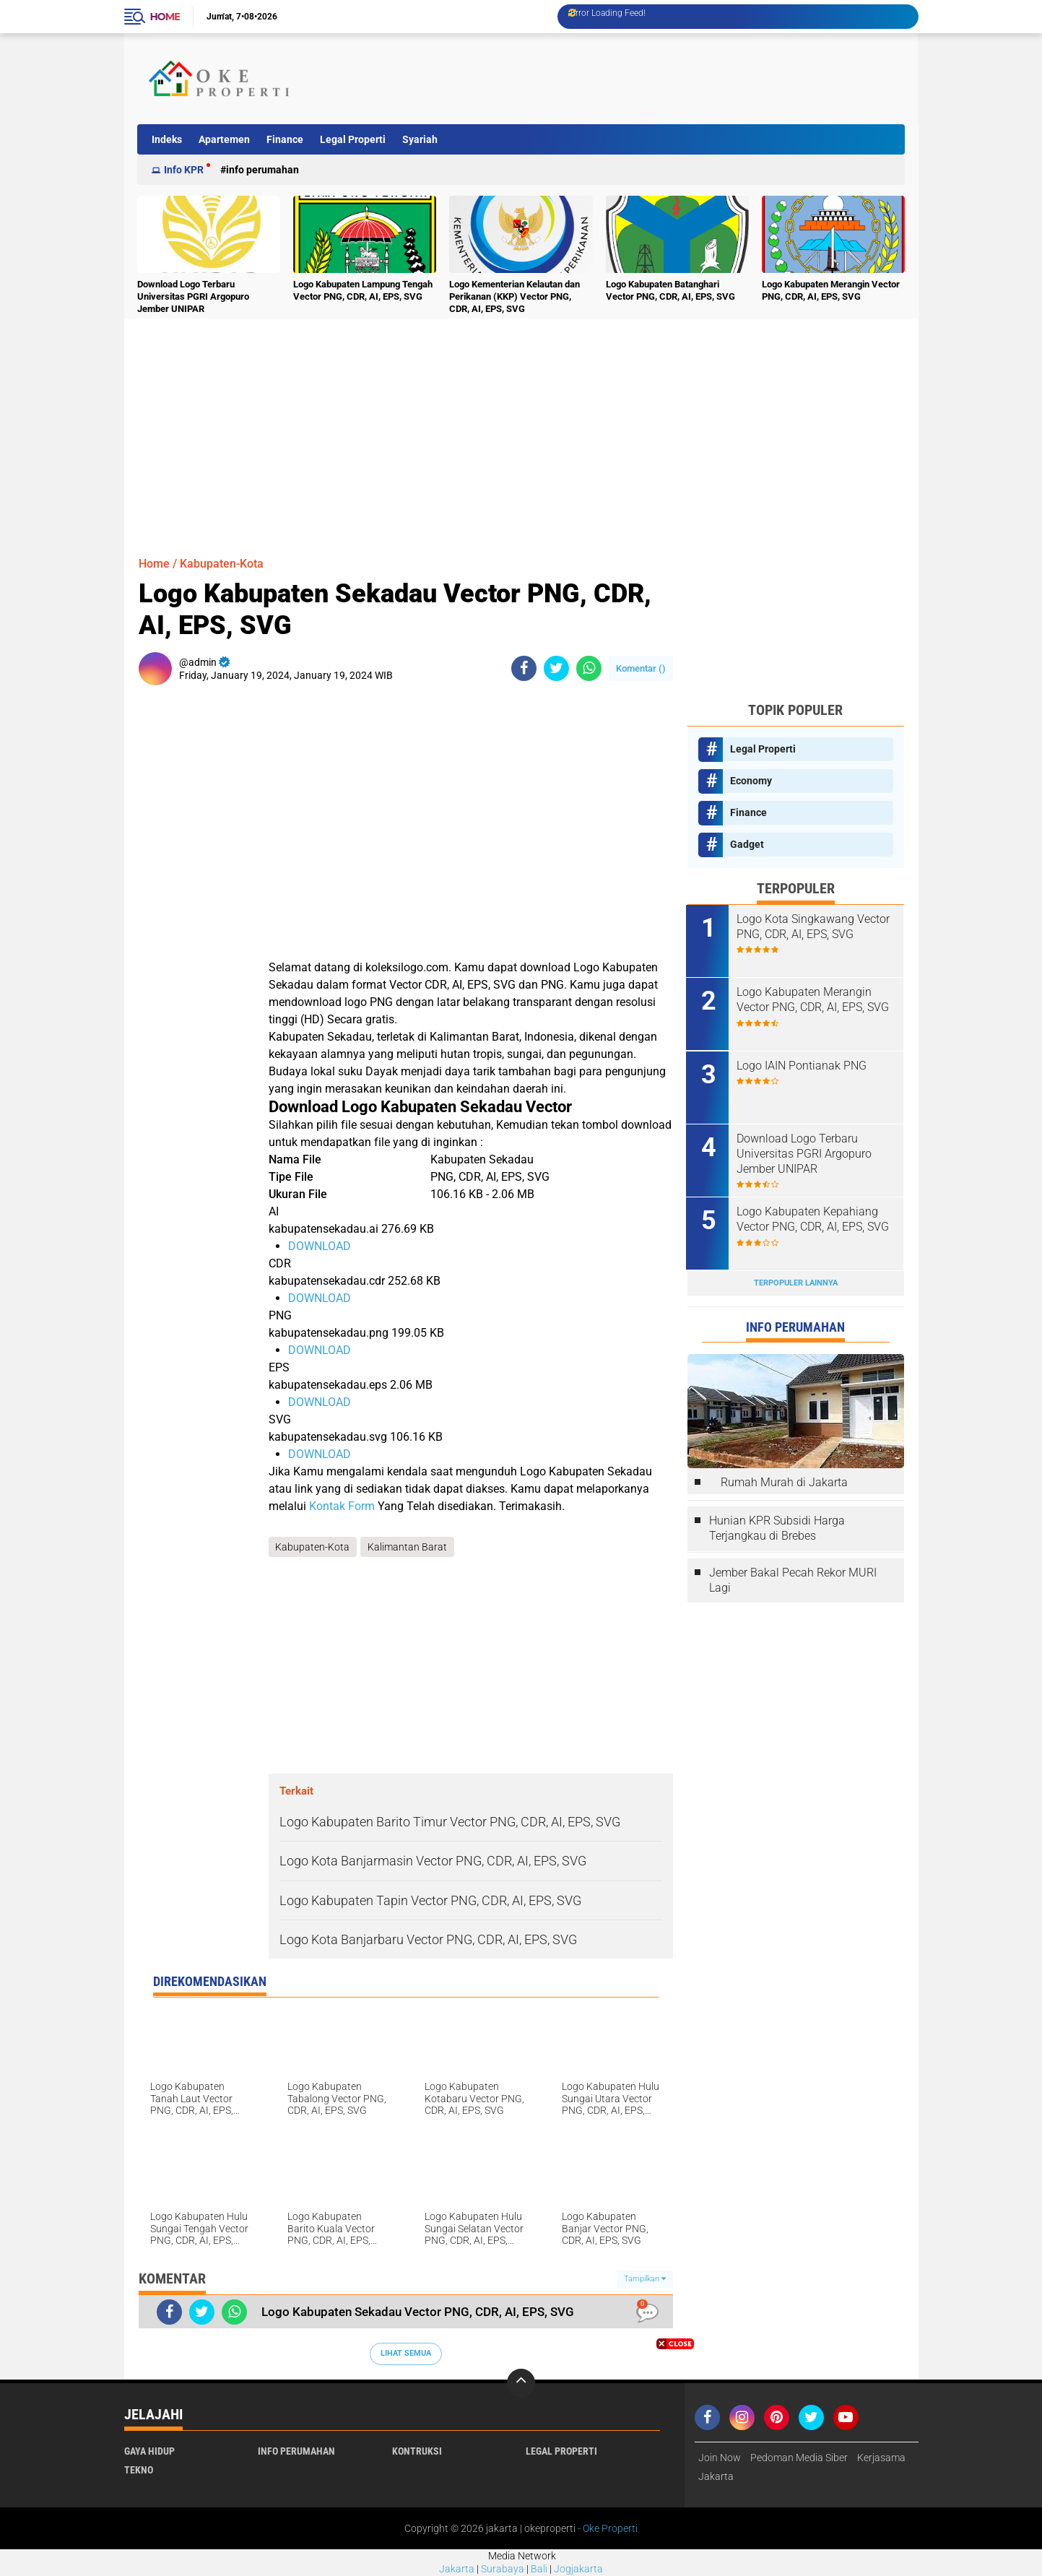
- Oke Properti (607, 2528)
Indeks (167, 139)
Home (165, 16)
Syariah (420, 139)
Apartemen (224, 139)
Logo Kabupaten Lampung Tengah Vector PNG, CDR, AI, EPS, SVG (363, 290)
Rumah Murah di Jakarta (784, 1481)
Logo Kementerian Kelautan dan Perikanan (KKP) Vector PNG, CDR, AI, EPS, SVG (514, 296)
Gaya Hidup (149, 2451)
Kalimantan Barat (408, 1547)
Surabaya (502, 2569)
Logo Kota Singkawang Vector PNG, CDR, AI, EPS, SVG (814, 926)
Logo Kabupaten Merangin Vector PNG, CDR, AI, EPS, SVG (831, 290)
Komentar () (641, 668)
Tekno (138, 2470)
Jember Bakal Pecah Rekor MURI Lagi (793, 1578)
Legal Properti (353, 139)
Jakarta (456, 2569)
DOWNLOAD (319, 1246)
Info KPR (184, 169)
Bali (539, 2569)
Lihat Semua (406, 2353)
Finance (284, 139)
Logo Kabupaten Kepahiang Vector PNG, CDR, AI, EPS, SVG (814, 1218)
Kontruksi (417, 2451)
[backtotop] (521, 2383)
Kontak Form (342, 1506)
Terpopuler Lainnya (796, 1281)
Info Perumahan (262, 169)
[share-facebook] (524, 668)
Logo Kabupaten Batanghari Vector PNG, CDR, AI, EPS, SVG (670, 290)
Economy (751, 780)
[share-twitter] (556, 668)
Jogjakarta (578, 2569)
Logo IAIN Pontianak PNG (803, 1065)
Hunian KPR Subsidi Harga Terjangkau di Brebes (777, 1526)
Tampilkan (645, 2279)
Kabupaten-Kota (222, 564)
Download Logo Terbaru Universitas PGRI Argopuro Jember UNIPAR (193, 296)
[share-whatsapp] (589, 668)
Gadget (747, 844)
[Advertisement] (639, 78)
